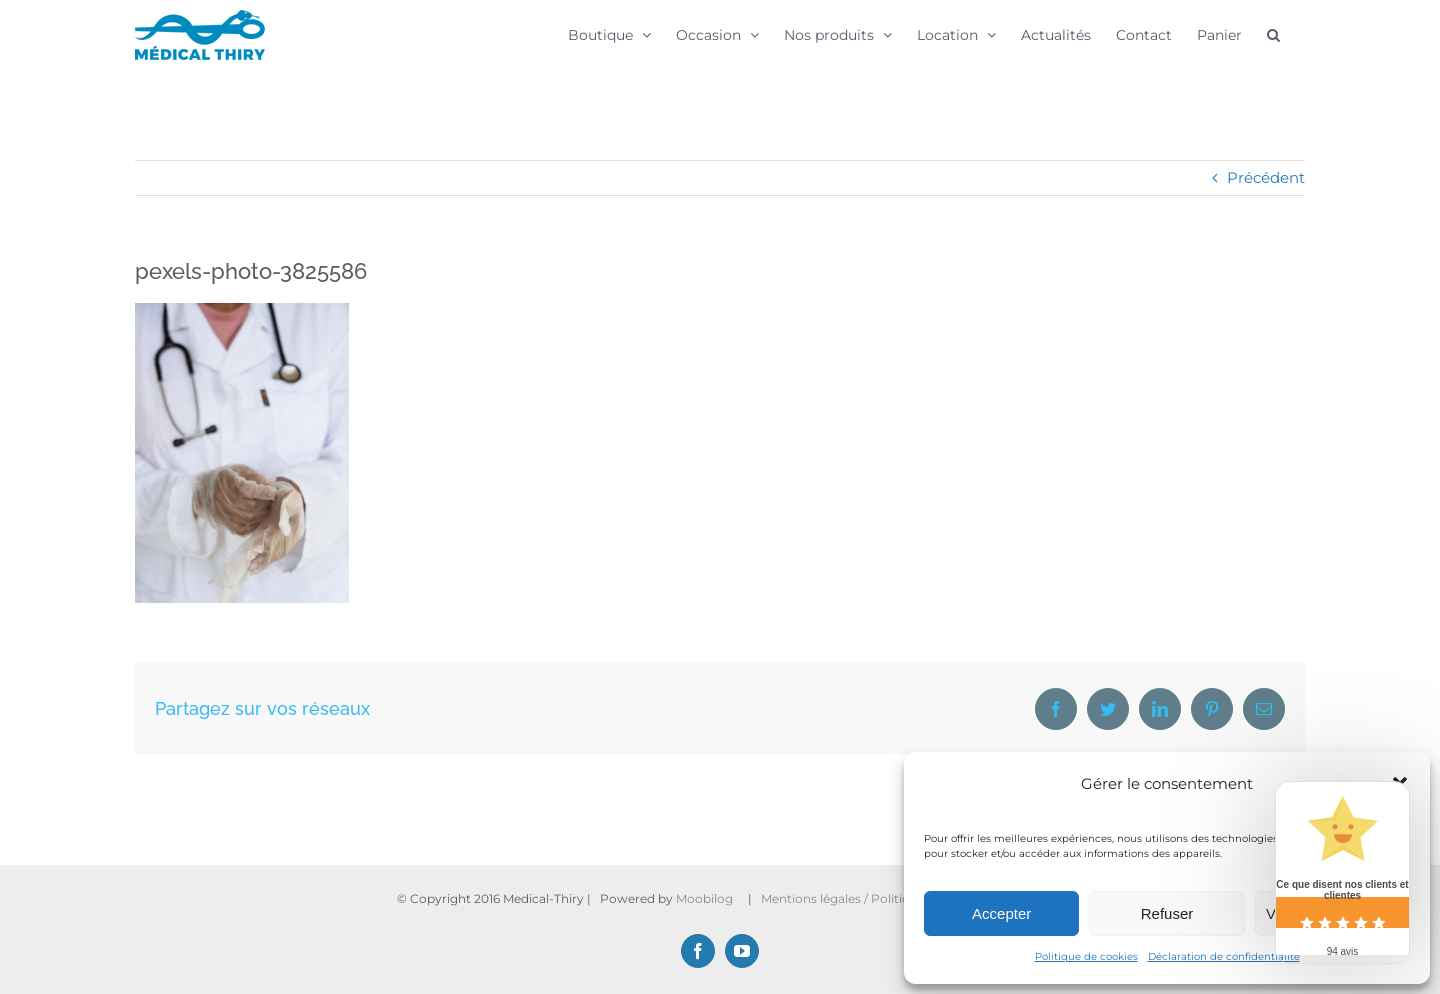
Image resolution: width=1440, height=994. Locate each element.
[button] (1273, 34)
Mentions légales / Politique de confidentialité (898, 898)
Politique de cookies (1086, 956)
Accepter (1001, 913)
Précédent (1266, 177)
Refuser (1167, 913)
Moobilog (704, 898)
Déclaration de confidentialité (1224, 956)
